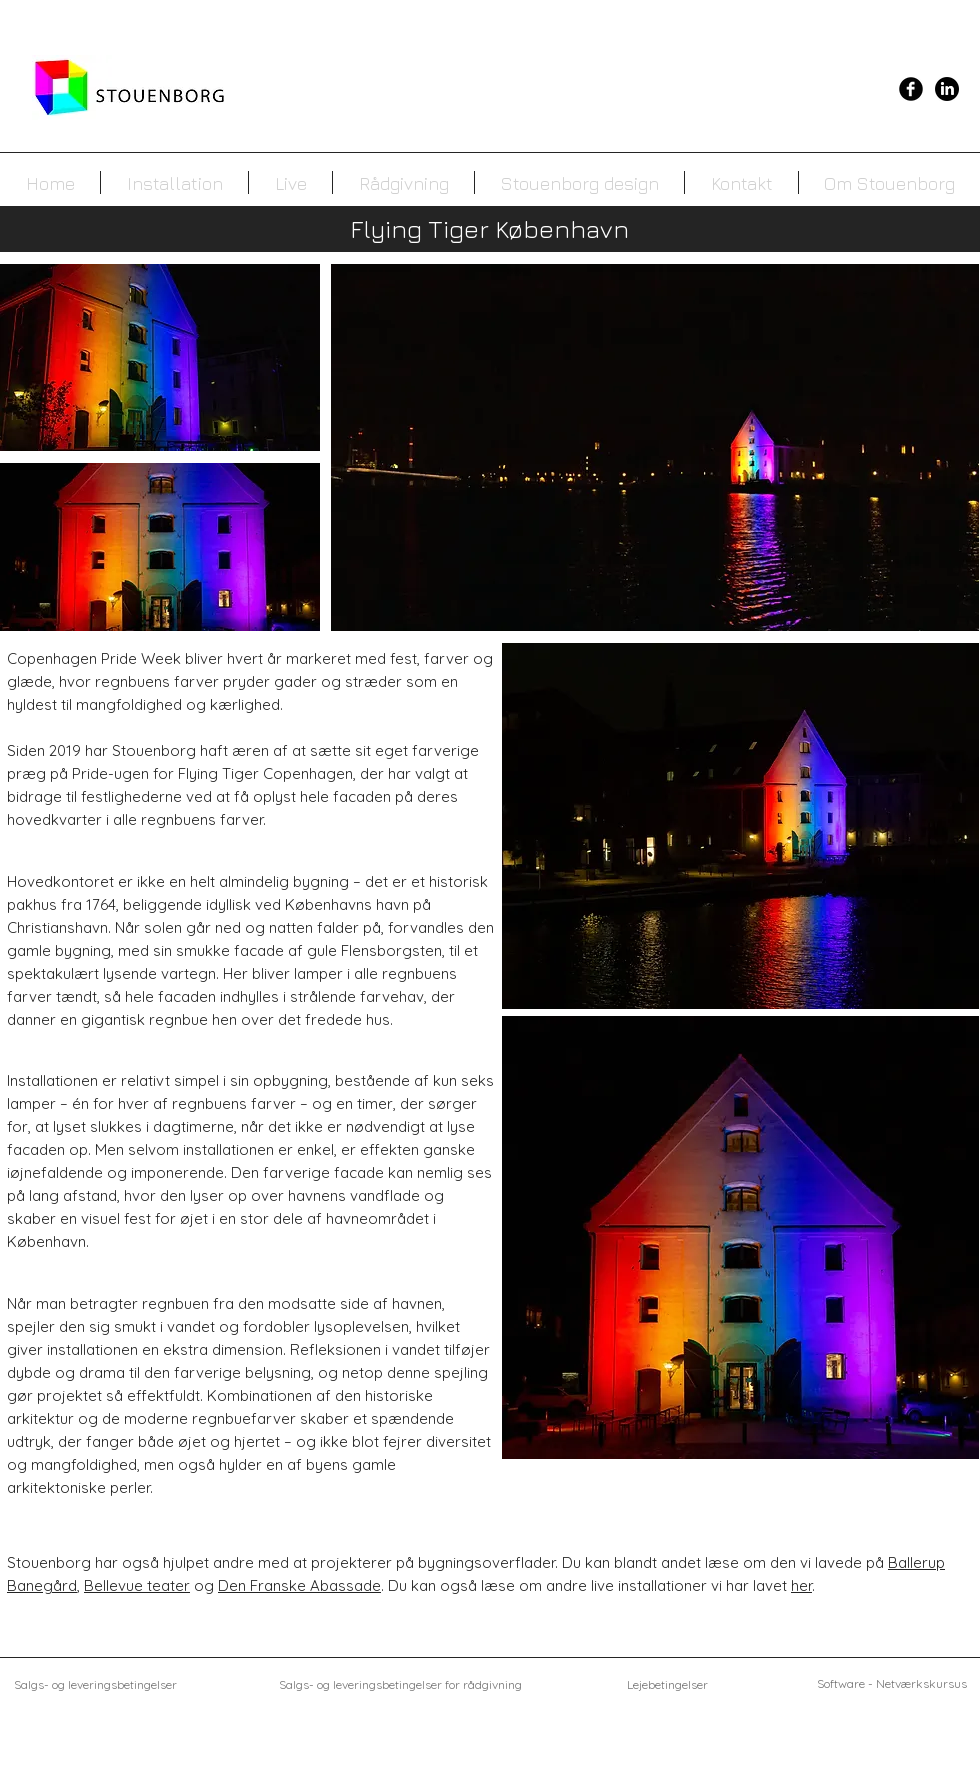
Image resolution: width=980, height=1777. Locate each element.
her (801, 1585)
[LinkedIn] (947, 89)
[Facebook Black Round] (911, 89)
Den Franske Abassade (299, 1585)
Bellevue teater (137, 1585)
